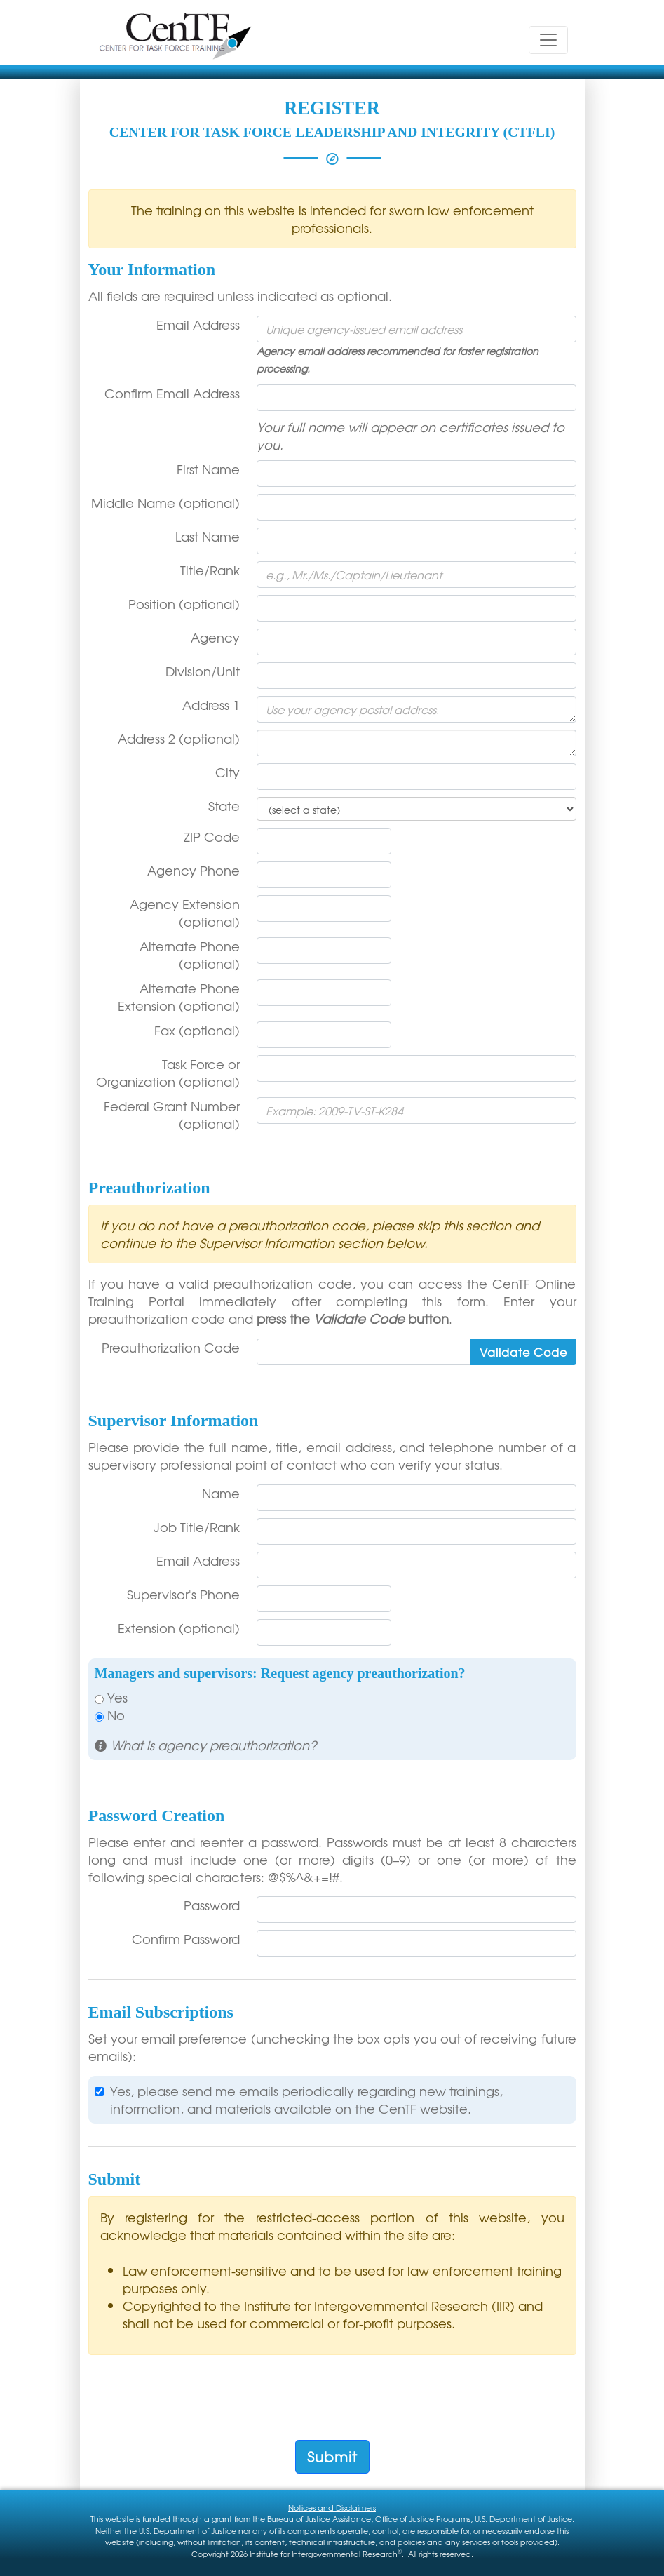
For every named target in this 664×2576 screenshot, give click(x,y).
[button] (206, 1745)
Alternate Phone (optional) (190, 954)
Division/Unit (202, 671)
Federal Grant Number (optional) (172, 1114)
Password (212, 1905)
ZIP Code (212, 836)
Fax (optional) (197, 1030)
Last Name (207, 536)
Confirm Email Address (172, 393)
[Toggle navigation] (548, 40)
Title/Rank (210, 570)
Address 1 (211, 704)
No (110, 1715)
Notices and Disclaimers (332, 2507)
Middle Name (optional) (165, 502)
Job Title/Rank (197, 1527)
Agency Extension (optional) (185, 912)
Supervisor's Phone (183, 1594)
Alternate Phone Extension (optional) (179, 996)
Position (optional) (184, 603)
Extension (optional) (179, 1628)
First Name (208, 469)
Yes (111, 1697)
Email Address (198, 324)
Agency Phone (193, 870)
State (224, 805)
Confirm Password (186, 1938)
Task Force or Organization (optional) (168, 1072)
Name (221, 1493)
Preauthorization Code (171, 1347)
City (227, 772)
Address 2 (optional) (179, 738)
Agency (215, 637)
